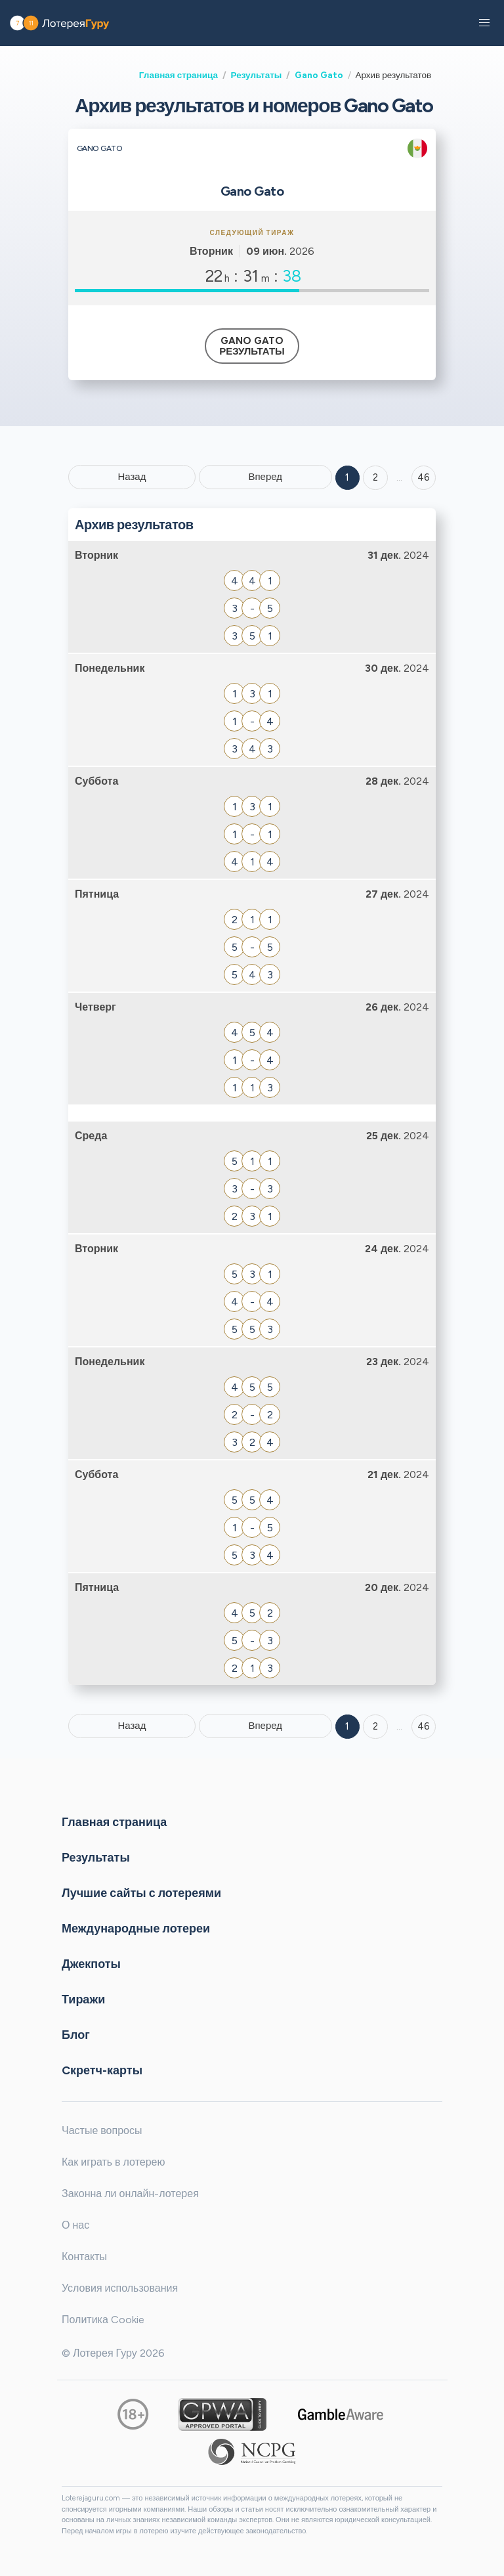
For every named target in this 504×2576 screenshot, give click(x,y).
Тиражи (83, 1999)
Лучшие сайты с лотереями (141, 1893)
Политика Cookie (103, 2319)
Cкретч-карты (102, 2070)
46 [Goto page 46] (423, 1726)
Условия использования (120, 2288)
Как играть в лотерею (113, 2162)
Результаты (256, 75)
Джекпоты (91, 1964)
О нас (75, 2225)
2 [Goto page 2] (375, 477)
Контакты (84, 2256)
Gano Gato (319, 75)
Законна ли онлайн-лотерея (130, 2193)
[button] (484, 23)
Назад (131, 477)
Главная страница (178, 75)
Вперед (265, 477)
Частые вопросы (102, 2130)
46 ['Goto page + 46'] (423, 477)
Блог (76, 2035)
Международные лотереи (136, 1928)
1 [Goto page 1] (347, 477)
